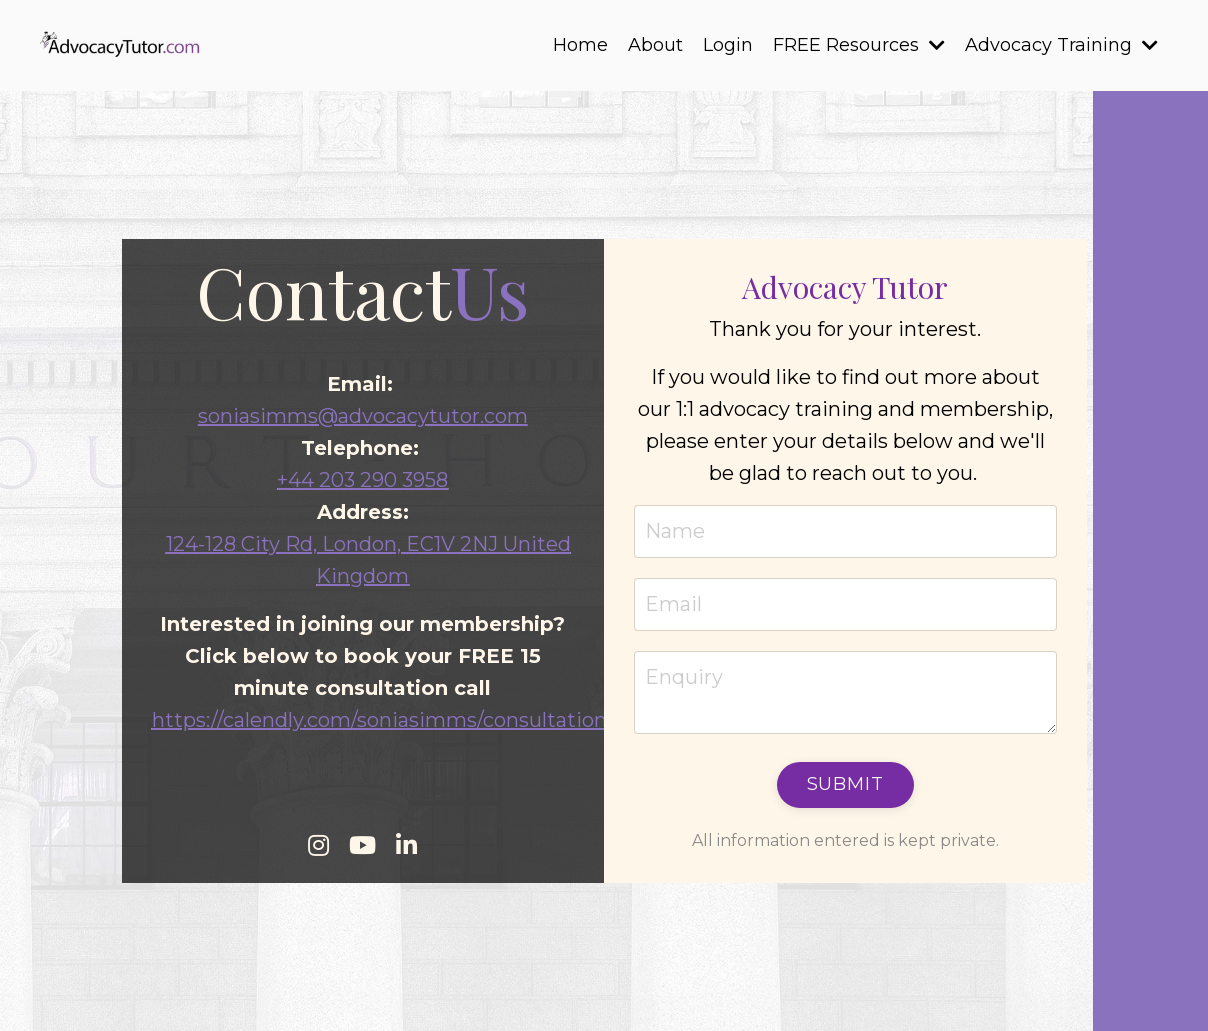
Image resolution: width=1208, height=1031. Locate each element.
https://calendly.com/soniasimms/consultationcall (395, 720)
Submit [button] (845, 784)
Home (580, 45)
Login (728, 45)
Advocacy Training (1061, 45)
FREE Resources (859, 45)
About (655, 45)
